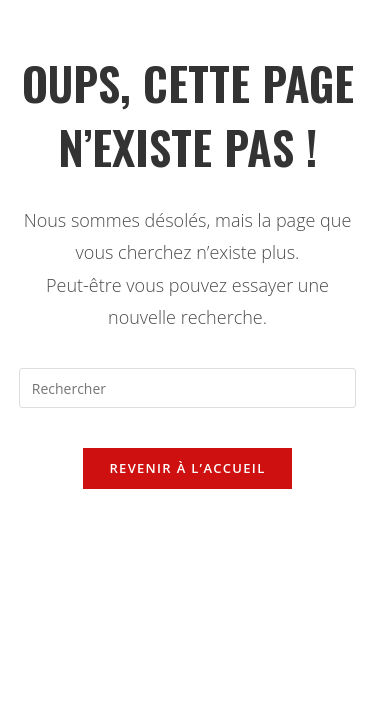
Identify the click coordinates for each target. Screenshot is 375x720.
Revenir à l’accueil (187, 468)
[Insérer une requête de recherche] (188, 388)
